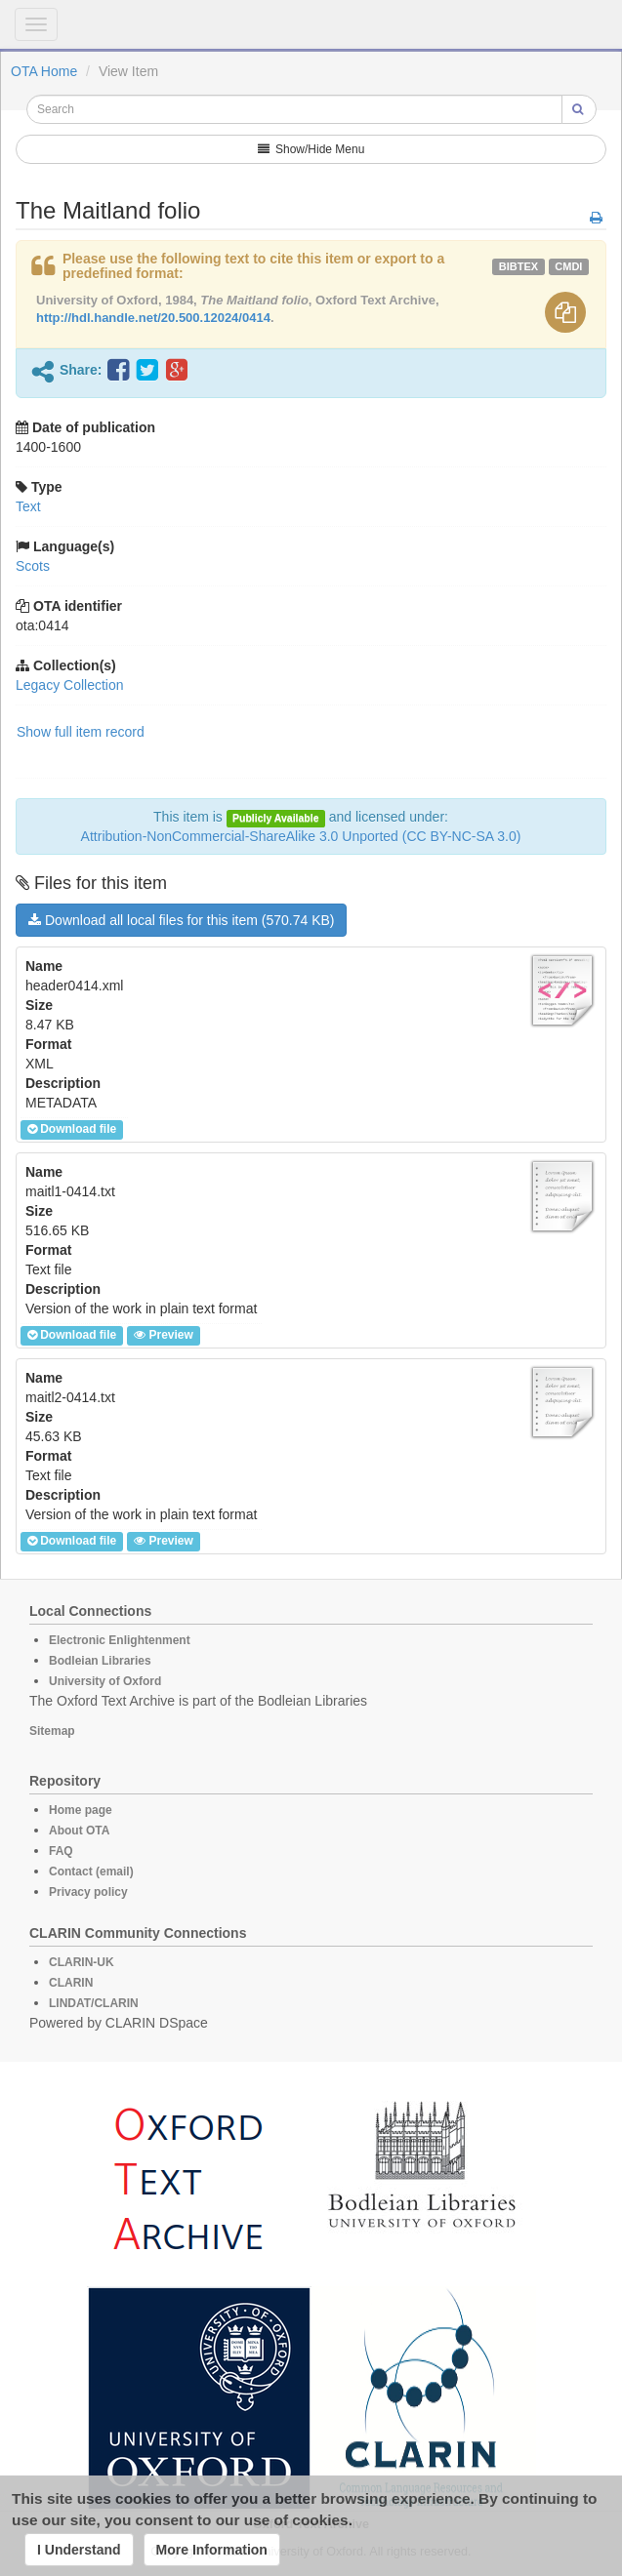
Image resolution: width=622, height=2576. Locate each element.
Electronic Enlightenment (119, 1640)
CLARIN (71, 1983)
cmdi (568, 266)
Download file (71, 1129)
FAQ (61, 1851)
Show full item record (81, 732)
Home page (80, 1810)
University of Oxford (105, 1681)
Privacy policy (88, 1892)
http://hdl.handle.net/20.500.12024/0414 (153, 317)
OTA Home (44, 71)
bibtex (518, 266)
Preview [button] (163, 1335)
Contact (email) (91, 1871)
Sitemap (52, 1731)
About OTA (79, 1830)
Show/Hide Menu (311, 149)
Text (28, 506)
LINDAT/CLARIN (94, 2003)
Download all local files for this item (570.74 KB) (181, 920)
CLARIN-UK (81, 1962)
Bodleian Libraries (100, 1661)
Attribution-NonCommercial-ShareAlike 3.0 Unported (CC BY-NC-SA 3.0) (301, 836)
